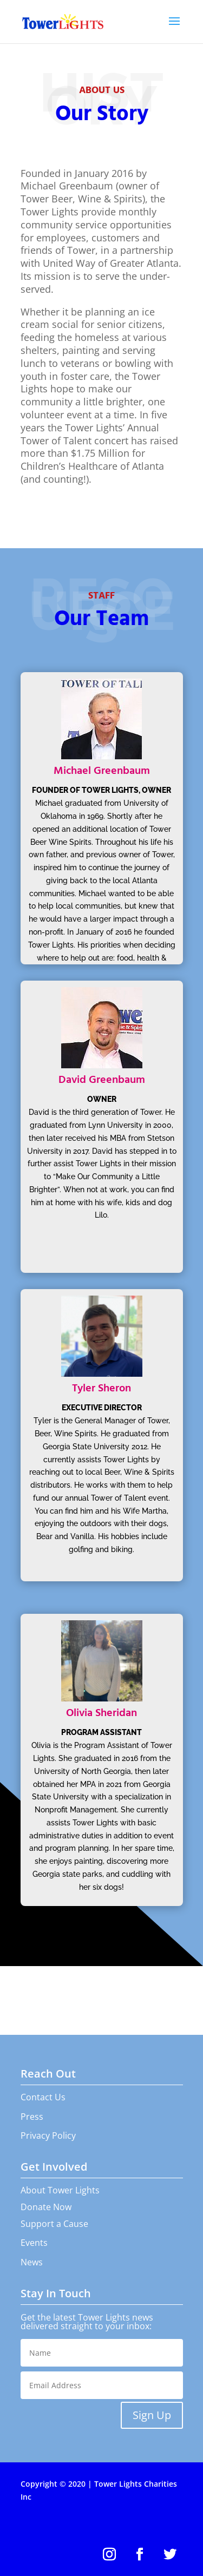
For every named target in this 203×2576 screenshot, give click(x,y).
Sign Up (152, 2415)
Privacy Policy (48, 2135)
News (32, 2262)
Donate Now (46, 2207)
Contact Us (43, 2097)
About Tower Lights (60, 2190)
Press (32, 2116)
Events (34, 2243)
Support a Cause (54, 2224)
